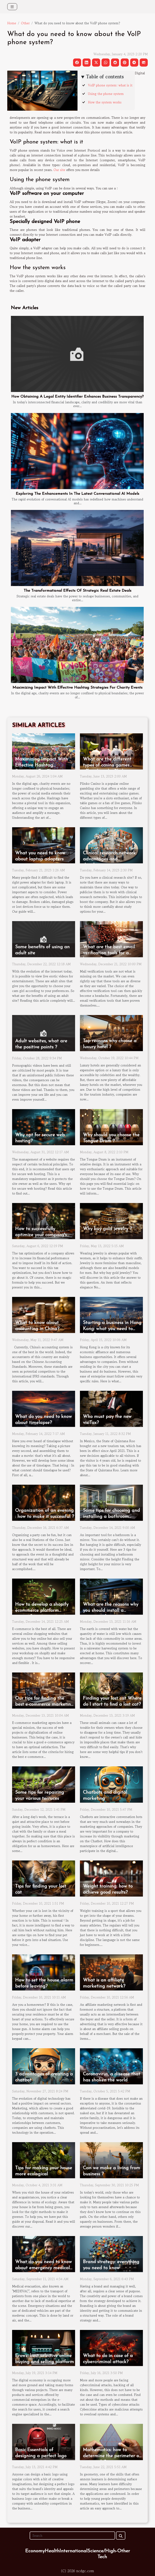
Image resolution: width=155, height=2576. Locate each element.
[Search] (72, 2535)
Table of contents (105, 76)
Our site (59, 169)
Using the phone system (106, 93)
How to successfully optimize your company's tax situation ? (41, 1235)
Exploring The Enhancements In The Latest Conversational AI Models (77, 494)
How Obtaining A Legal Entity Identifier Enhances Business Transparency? (77, 397)
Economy (35, 2551)
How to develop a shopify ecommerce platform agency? (41, 1610)
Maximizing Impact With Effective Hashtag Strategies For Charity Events (77, 688)
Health (52, 2551)
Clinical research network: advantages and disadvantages (109, 859)
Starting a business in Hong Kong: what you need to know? (112, 1329)
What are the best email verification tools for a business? (109, 953)
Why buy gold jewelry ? (107, 1229)
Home (11, 23)
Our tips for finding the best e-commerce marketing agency (44, 1704)
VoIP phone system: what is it (110, 85)
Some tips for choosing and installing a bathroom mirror (111, 1516)
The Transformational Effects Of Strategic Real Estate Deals (77, 591)
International (73, 2551)
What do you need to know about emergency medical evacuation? (43, 2268)
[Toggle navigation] (12, 6)
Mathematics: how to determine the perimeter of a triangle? (112, 2456)
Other (25, 23)
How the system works (104, 102)
